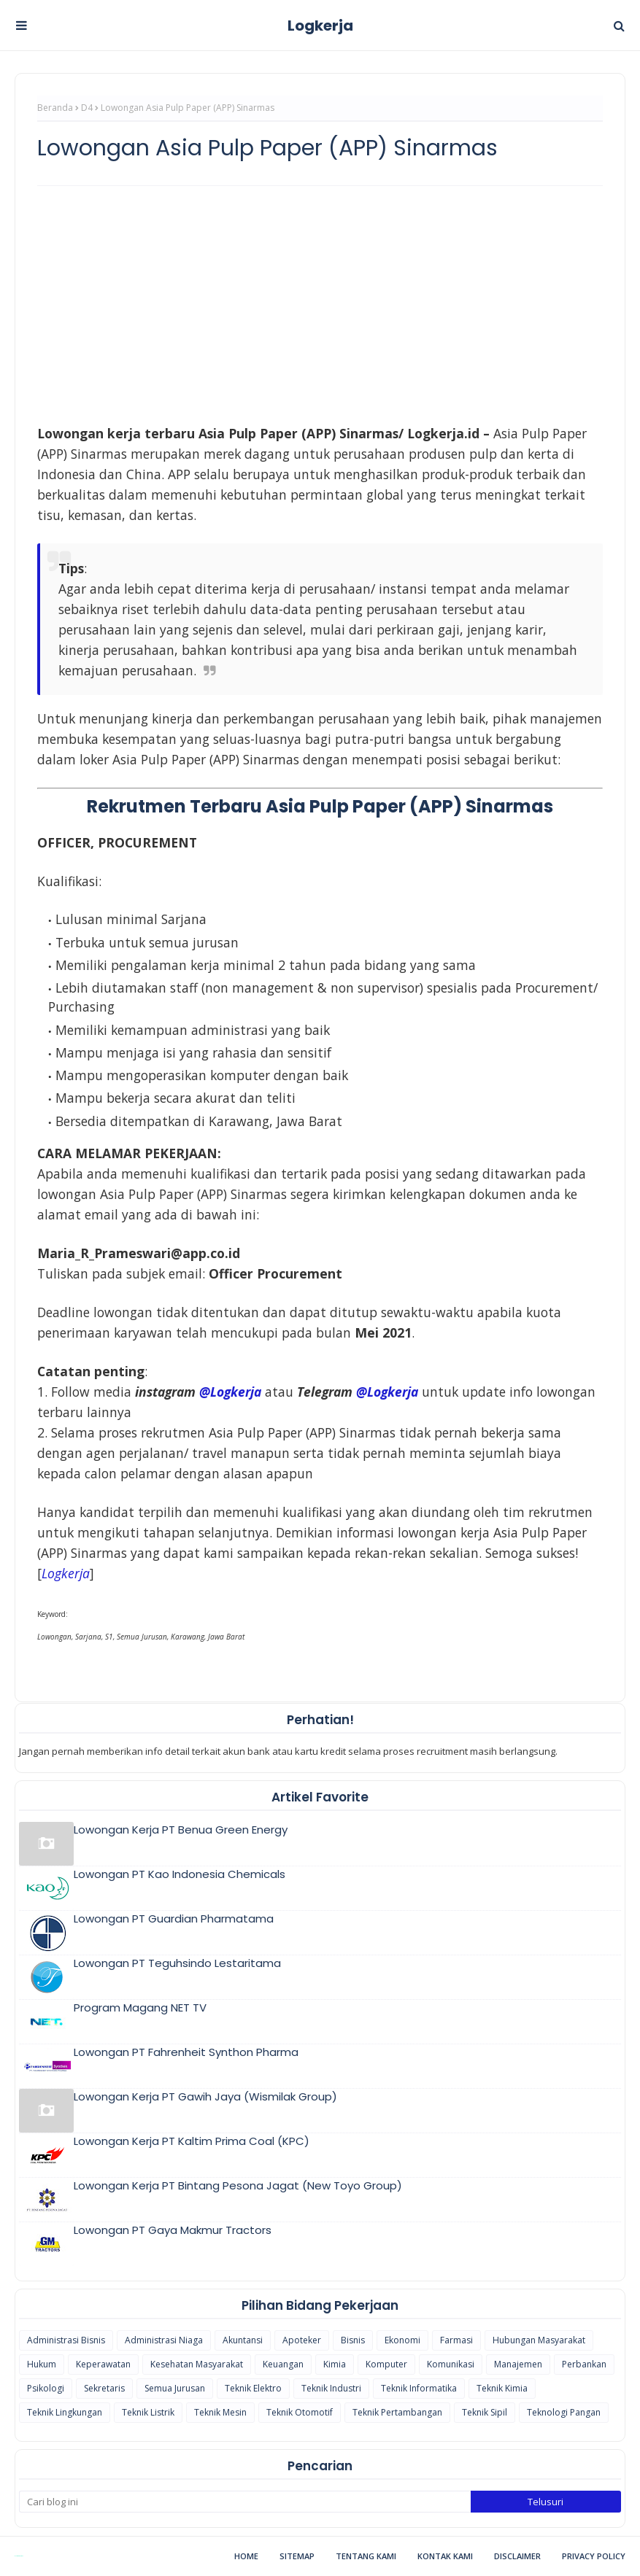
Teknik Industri (331, 2388)
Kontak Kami (445, 2555)
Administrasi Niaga (164, 2340)
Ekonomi (402, 2340)
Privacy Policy (593, 2555)
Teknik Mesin (220, 2412)
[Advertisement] (320, 303)
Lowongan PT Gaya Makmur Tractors (172, 2230)
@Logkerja (230, 1391)
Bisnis (353, 2340)
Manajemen (518, 2364)
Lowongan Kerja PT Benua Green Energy (181, 1829)
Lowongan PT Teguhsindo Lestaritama (177, 1963)
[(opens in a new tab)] (66, 1573)
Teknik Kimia (502, 2388)
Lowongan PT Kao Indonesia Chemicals (179, 1874)
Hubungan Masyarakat (539, 2340)
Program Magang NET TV (140, 2007)
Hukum (41, 2364)
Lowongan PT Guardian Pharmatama (174, 1918)
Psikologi (45, 2388)
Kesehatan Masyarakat (196, 2364)
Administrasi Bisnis (66, 2340)
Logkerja (320, 25)
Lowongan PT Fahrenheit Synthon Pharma (186, 2052)
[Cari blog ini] (245, 2502)
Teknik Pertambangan (397, 2412)
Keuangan (283, 2364)
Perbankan (584, 2364)
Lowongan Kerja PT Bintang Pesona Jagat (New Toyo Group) (238, 2185)
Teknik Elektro (253, 2388)
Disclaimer (517, 2555)
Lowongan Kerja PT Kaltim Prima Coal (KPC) (191, 2141)
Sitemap (297, 2555)
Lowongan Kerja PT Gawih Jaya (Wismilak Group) (205, 2096)
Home (246, 2555)
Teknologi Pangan (564, 2412)
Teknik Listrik (148, 2412)
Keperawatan (103, 2364)
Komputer (386, 2364)
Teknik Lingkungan (64, 2412)
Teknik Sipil (484, 2412)
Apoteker (301, 2340)
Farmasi (456, 2340)
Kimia (334, 2364)
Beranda (55, 107)
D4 (87, 107)
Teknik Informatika (419, 2388)
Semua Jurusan (174, 2388)
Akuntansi (243, 2340)
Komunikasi (450, 2364)
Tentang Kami (366, 2555)
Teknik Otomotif (299, 2412)
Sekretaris (104, 2388)
